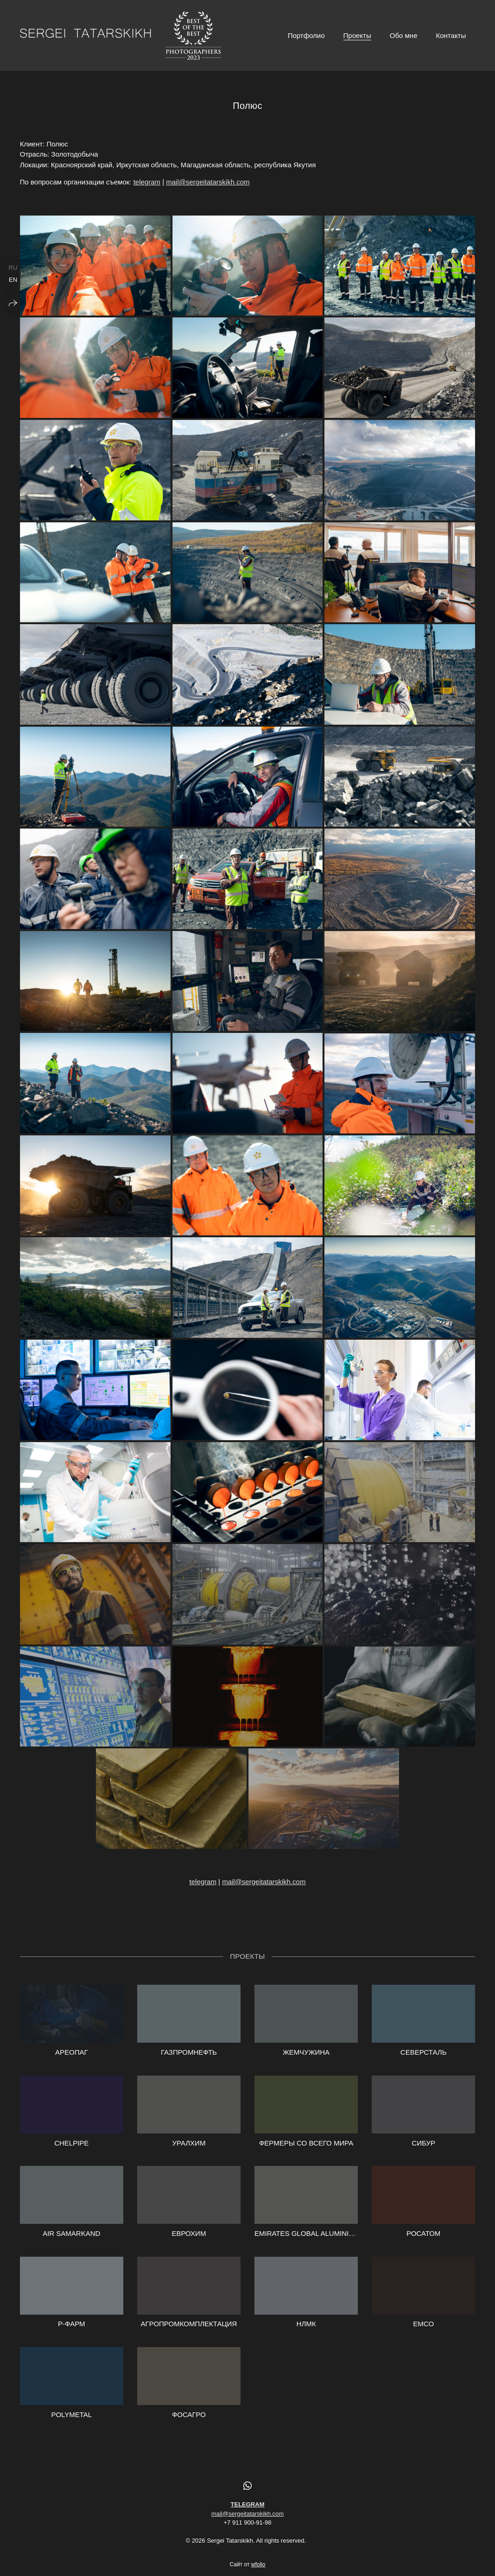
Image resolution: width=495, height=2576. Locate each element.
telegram (146, 182)
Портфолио (306, 35)
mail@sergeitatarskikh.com (207, 182)
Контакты (451, 35)
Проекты (357, 35)
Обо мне (404, 35)
